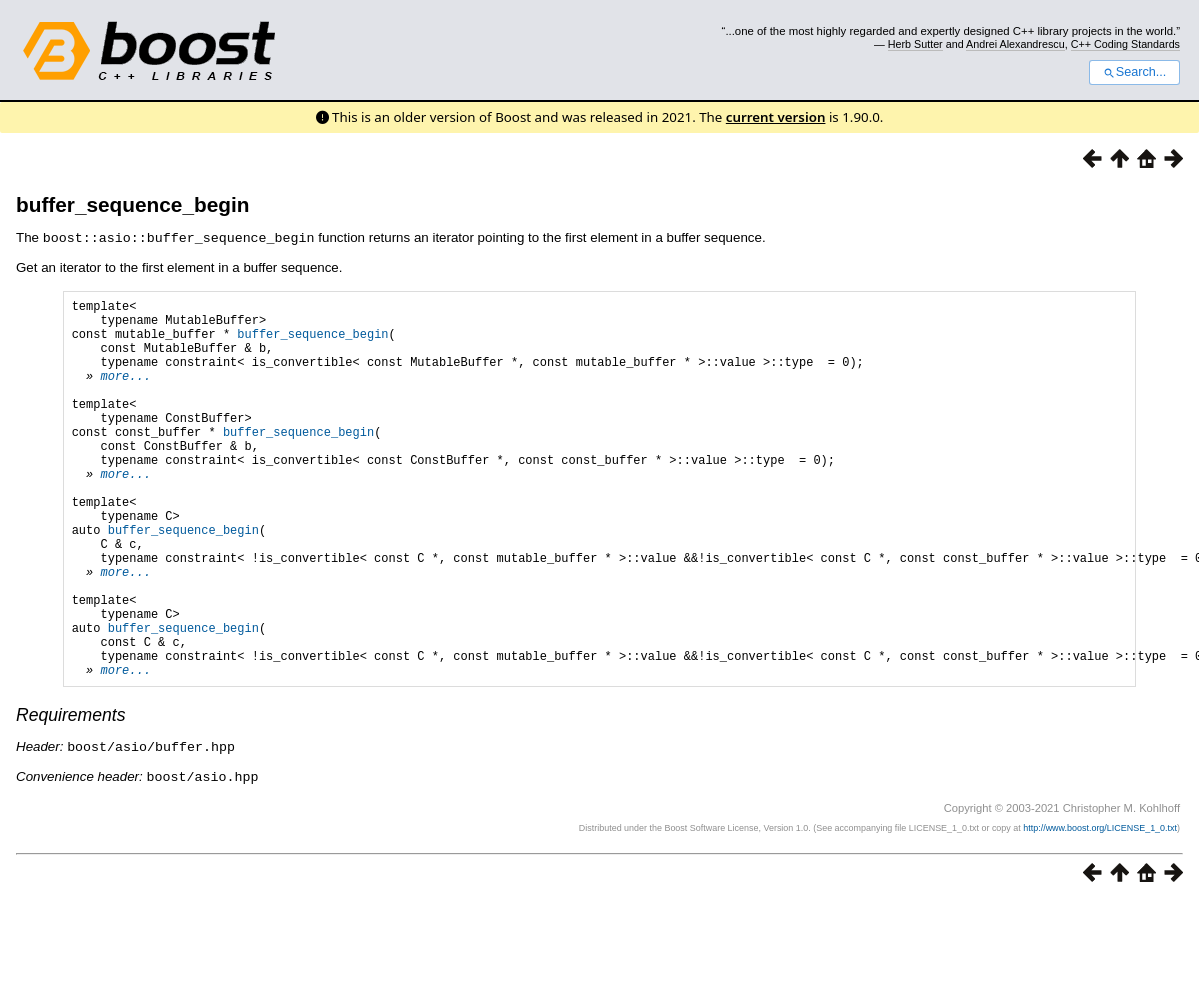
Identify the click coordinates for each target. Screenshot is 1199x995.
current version (776, 117)
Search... (1134, 72)
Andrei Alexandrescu (1015, 44)
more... (125, 392)
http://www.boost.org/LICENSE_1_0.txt (1100, 906)
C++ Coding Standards (1125, 44)
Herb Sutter (915, 44)
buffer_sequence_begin (132, 204)
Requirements (71, 795)
